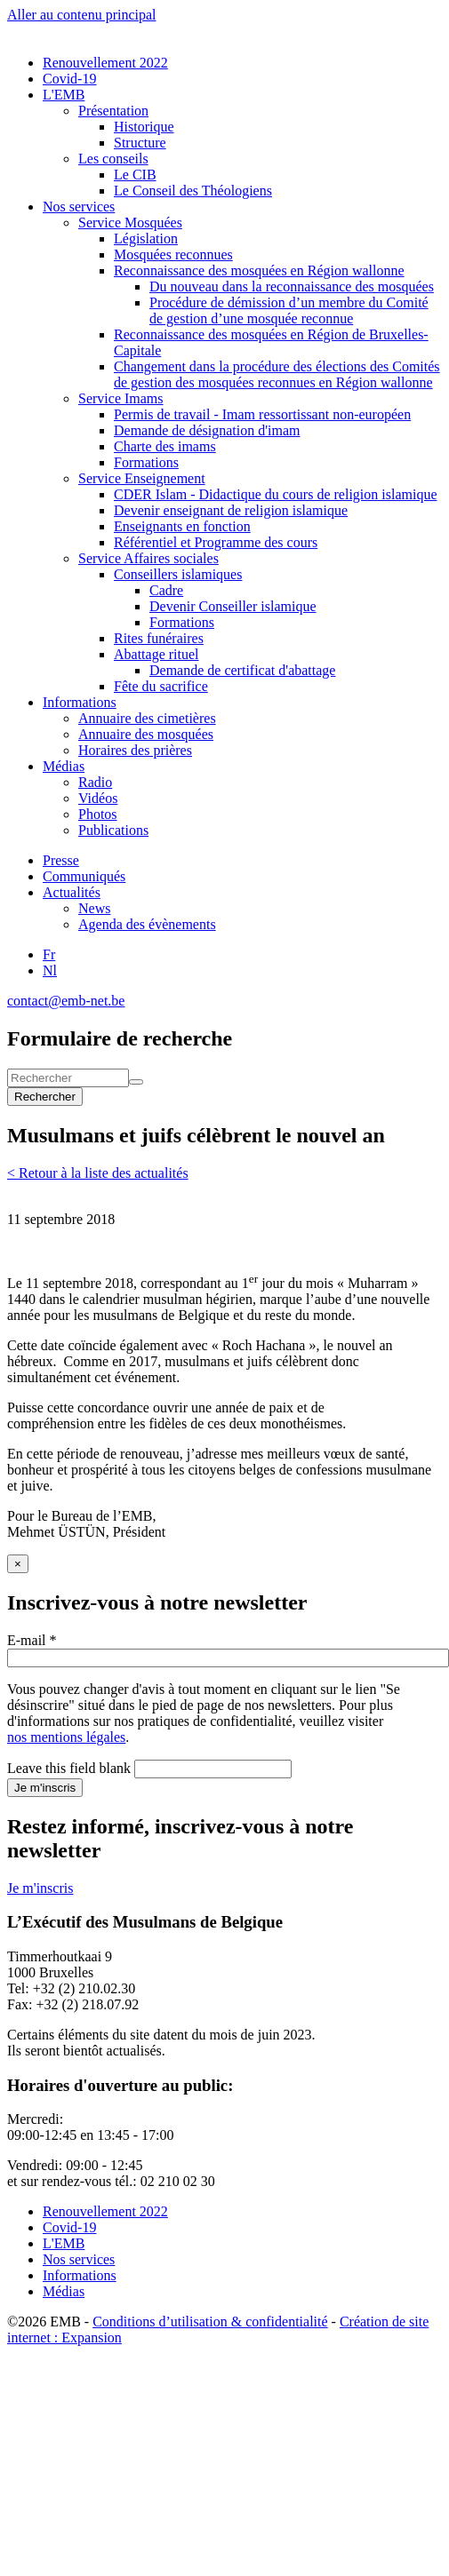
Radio (95, 782)
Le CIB (135, 174)
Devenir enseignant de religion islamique (231, 510)
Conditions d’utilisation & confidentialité (209, 2321)
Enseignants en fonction (182, 526)
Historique (144, 126)
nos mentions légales (66, 1737)
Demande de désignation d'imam (207, 430)
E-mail (32, 1640)
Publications (113, 830)
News (94, 908)
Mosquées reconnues (173, 254)
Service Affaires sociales (148, 558)
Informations (79, 702)
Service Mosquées (130, 222)
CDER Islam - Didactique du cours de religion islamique (275, 494)
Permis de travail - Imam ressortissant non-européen (262, 414)
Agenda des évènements (147, 924)
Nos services (79, 206)
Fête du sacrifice (161, 686)
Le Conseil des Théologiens (193, 190)
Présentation (113, 110)
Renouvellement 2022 (105, 62)
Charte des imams (165, 446)
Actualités (71, 892)
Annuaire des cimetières (147, 718)
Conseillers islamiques (178, 574)
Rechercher (45, 1096)
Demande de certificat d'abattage (242, 670)
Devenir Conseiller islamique (233, 606)
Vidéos (97, 798)
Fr (49, 954)
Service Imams (121, 398)
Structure (140, 142)
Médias (63, 766)
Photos (97, 814)
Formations (146, 462)
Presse (61, 860)
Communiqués (84, 876)
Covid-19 (69, 78)
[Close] (17, 1563)
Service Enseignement (141, 478)
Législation (146, 238)
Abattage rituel (156, 654)
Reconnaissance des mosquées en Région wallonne (259, 270)
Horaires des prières (135, 750)
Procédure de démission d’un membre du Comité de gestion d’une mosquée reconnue (289, 310)
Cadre (166, 590)
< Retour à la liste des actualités (97, 1173)
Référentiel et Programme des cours (215, 542)
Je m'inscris (45, 1787)
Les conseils (113, 158)
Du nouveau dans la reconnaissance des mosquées (291, 286)
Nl (50, 970)
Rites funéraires (159, 638)
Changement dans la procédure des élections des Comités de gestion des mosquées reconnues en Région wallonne (277, 374)
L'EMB (63, 94)
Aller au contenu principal (81, 14)
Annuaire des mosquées (145, 734)
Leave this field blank (69, 1768)
